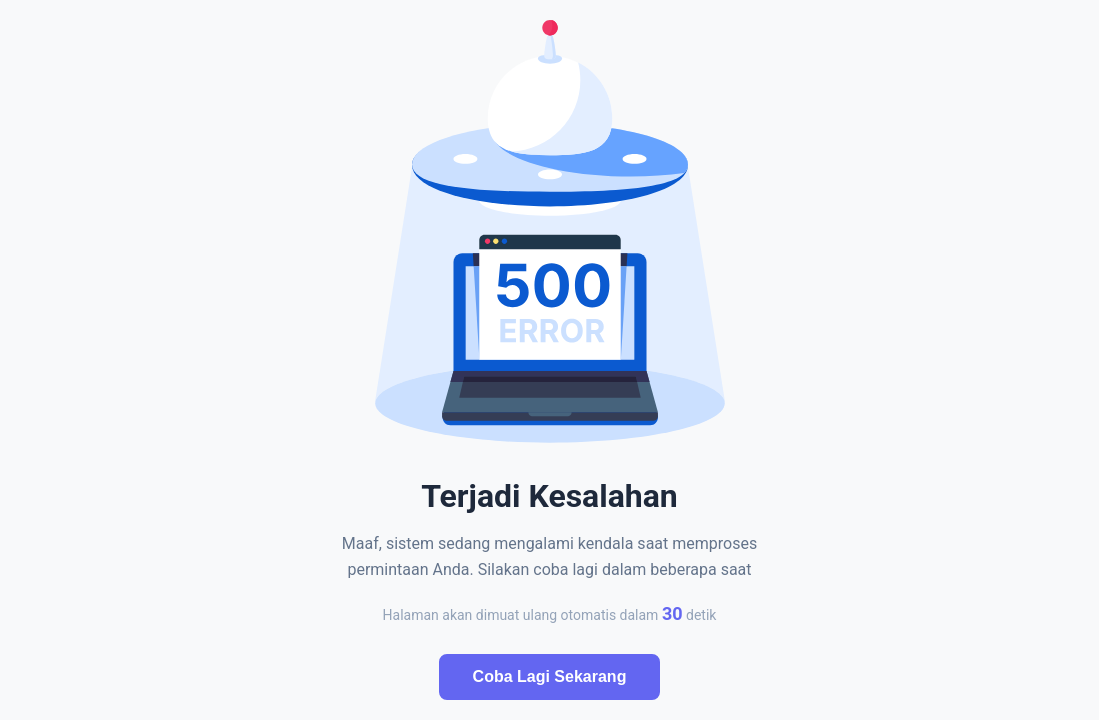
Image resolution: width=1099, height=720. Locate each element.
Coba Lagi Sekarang (550, 676)
